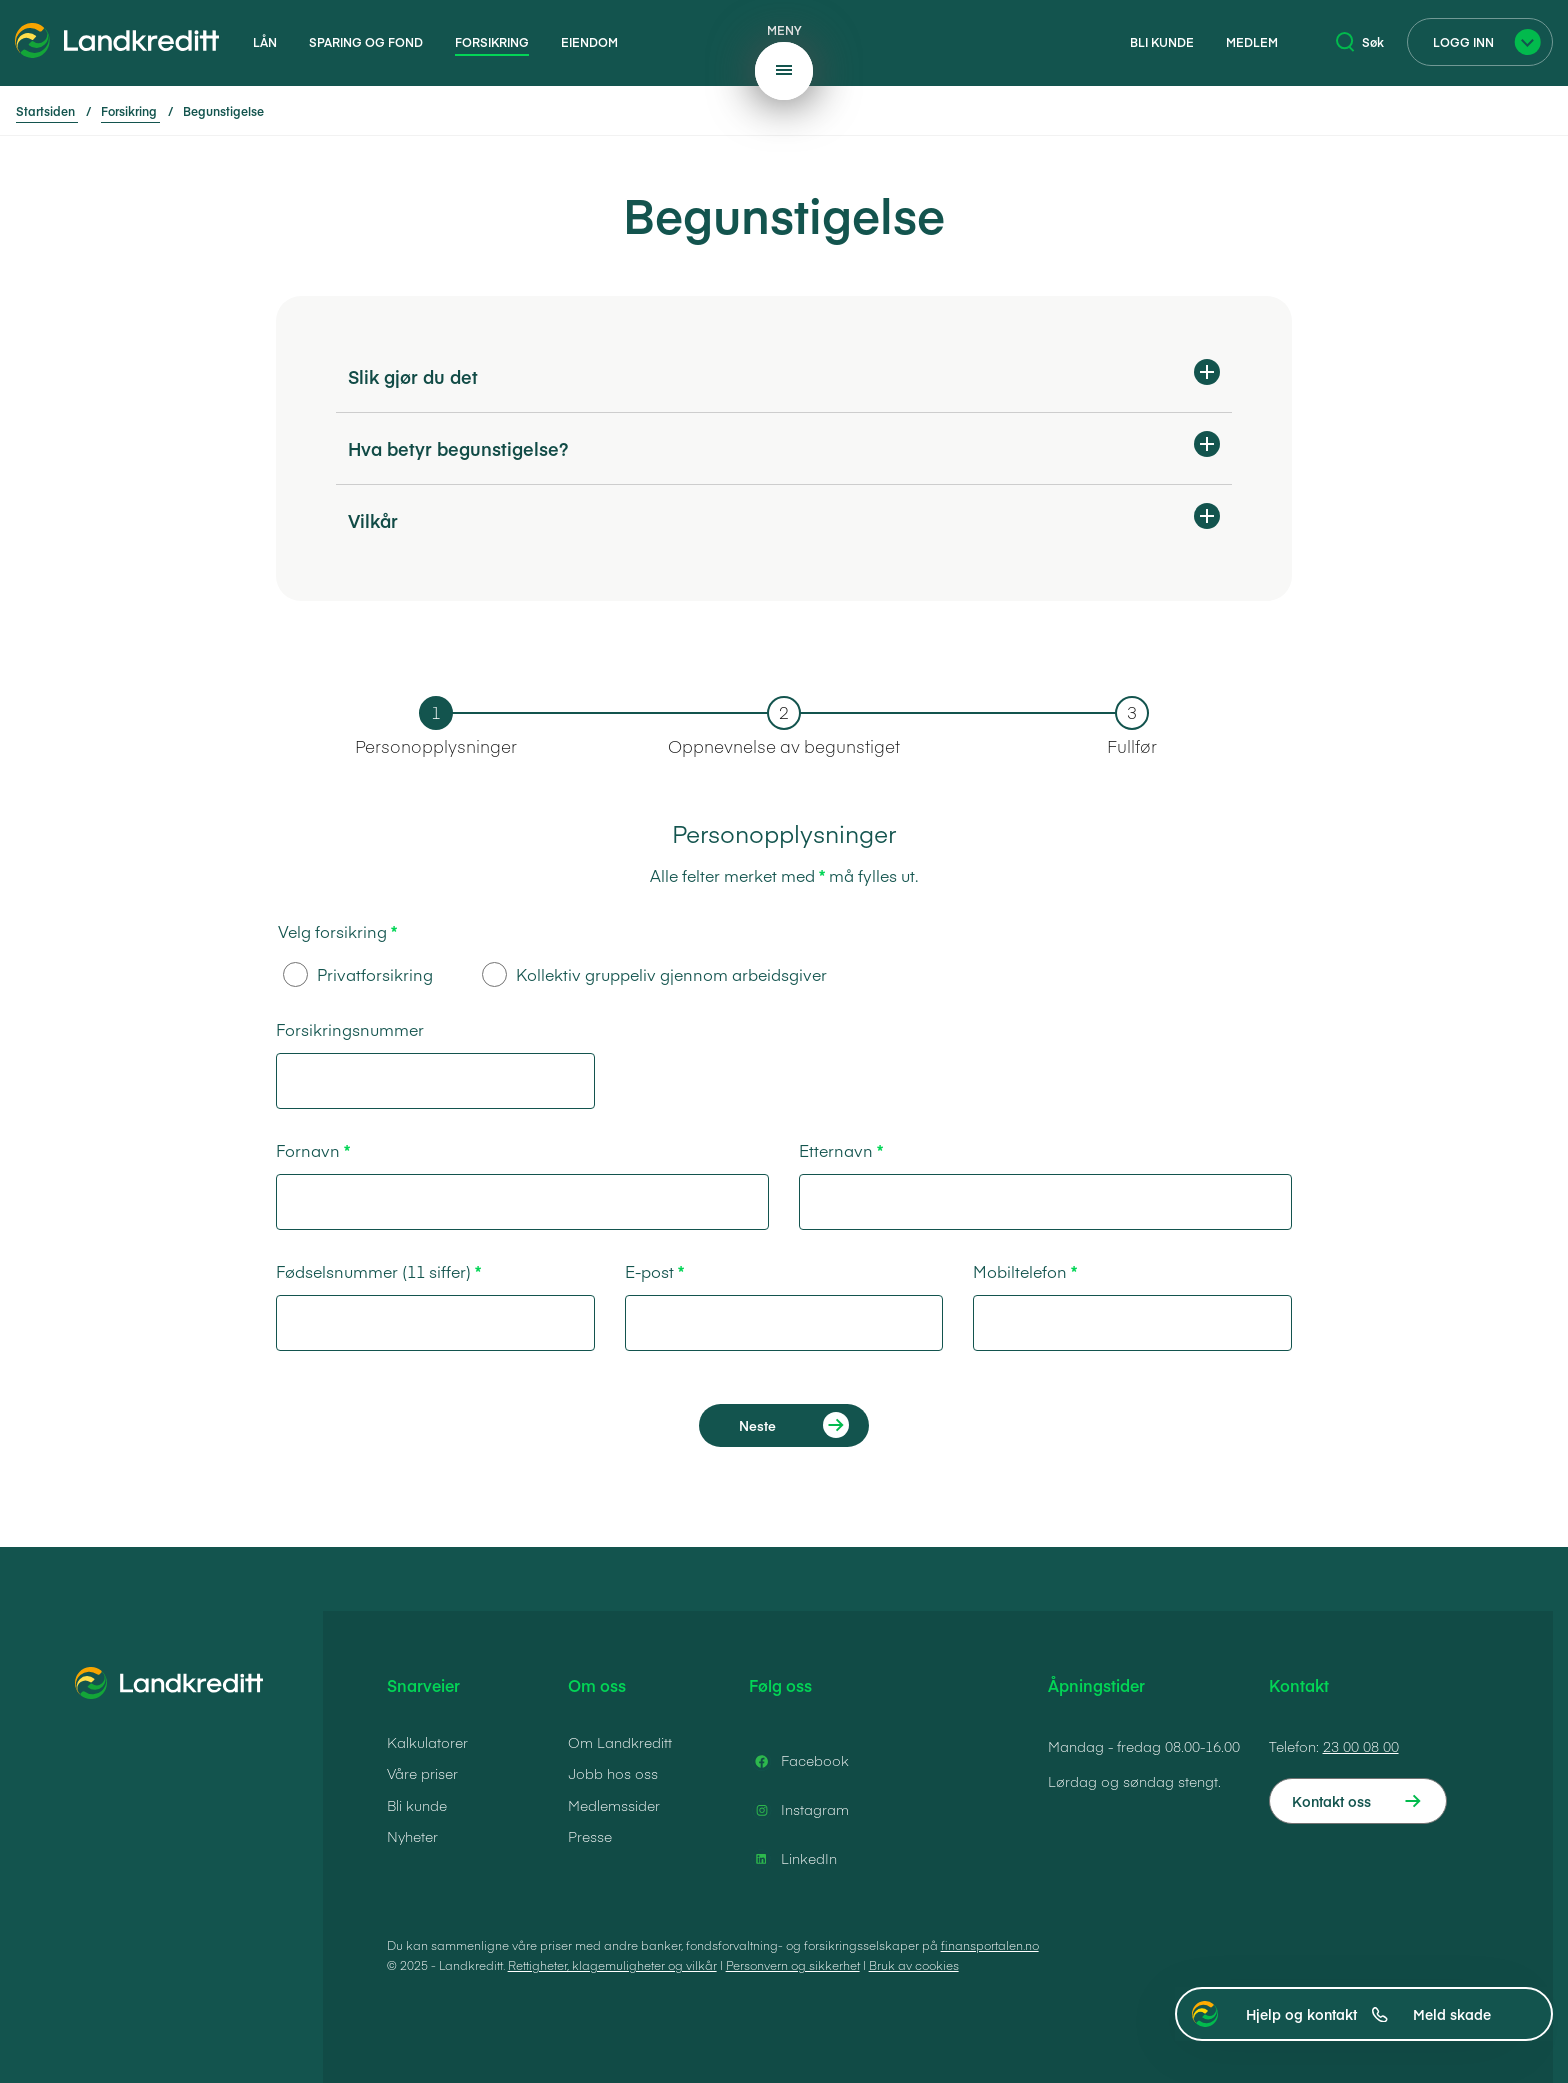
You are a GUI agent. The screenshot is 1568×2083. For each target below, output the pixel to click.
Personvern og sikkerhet (793, 1965)
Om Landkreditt (620, 1742)
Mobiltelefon (1020, 1271)
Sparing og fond (366, 42)
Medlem (1252, 42)
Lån (265, 42)
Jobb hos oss (613, 1773)
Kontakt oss (1331, 1801)
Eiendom (589, 42)
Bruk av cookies (914, 1965)
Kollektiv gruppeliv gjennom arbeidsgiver (654, 974)
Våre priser (422, 1773)
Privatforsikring (358, 974)
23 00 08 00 (1361, 1746)
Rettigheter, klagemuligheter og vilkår (612, 1965)
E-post (649, 1271)
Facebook (799, 1761)
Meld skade (1452, 2014)
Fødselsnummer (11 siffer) (373, 1271)
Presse (590, 1836)
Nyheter (412, 1836)
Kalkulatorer (427, 1742)
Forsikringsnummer (350, 1029)
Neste (757, 1425)
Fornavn (308, 1150)
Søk (1360, 42)
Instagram (799, 1810)
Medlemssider (614, 1805)
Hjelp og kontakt (1317, 2014)
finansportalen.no (990, 1945)
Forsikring (492, 42)
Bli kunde (1162, 42)
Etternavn (836, 1150)
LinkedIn (793, 1859)
